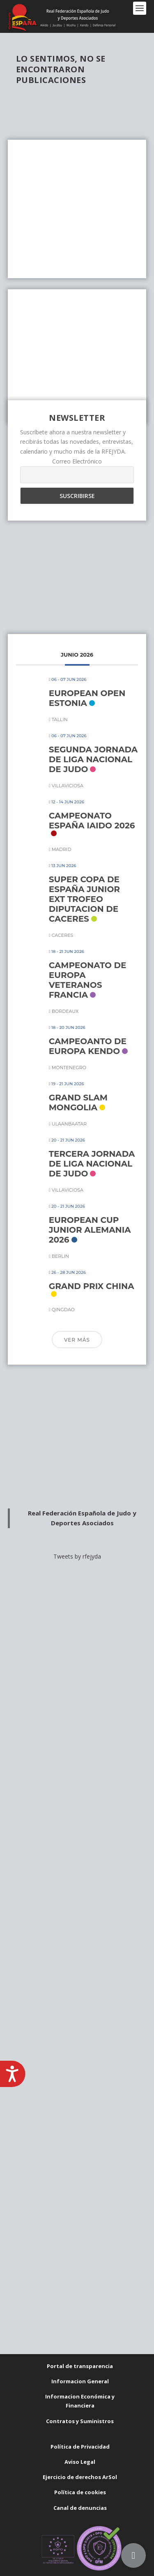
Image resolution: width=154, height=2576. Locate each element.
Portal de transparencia (80, 2366)
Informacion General (80, 2381)
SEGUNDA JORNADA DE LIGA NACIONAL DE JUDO (93, 759)
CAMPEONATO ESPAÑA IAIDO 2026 (92, 820)
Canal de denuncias (80, 2507)
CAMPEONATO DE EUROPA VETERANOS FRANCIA (87, 980)
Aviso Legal (79, 2461)
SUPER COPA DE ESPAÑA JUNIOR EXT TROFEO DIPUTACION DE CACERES (84, 899)
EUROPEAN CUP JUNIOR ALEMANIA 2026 (90, 1230)
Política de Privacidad (80, 2446)
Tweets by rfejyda (77, 1556)
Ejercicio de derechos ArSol (80, 2477)
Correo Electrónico (77, 461)
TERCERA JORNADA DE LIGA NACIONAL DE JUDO (92, 1163)
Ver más (77, 1340)
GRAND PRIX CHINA (91, 1286)
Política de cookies (80, 2492)
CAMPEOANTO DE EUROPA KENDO (87, 1046)
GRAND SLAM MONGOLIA (78, 1102)
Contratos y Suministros (80, 2421)
